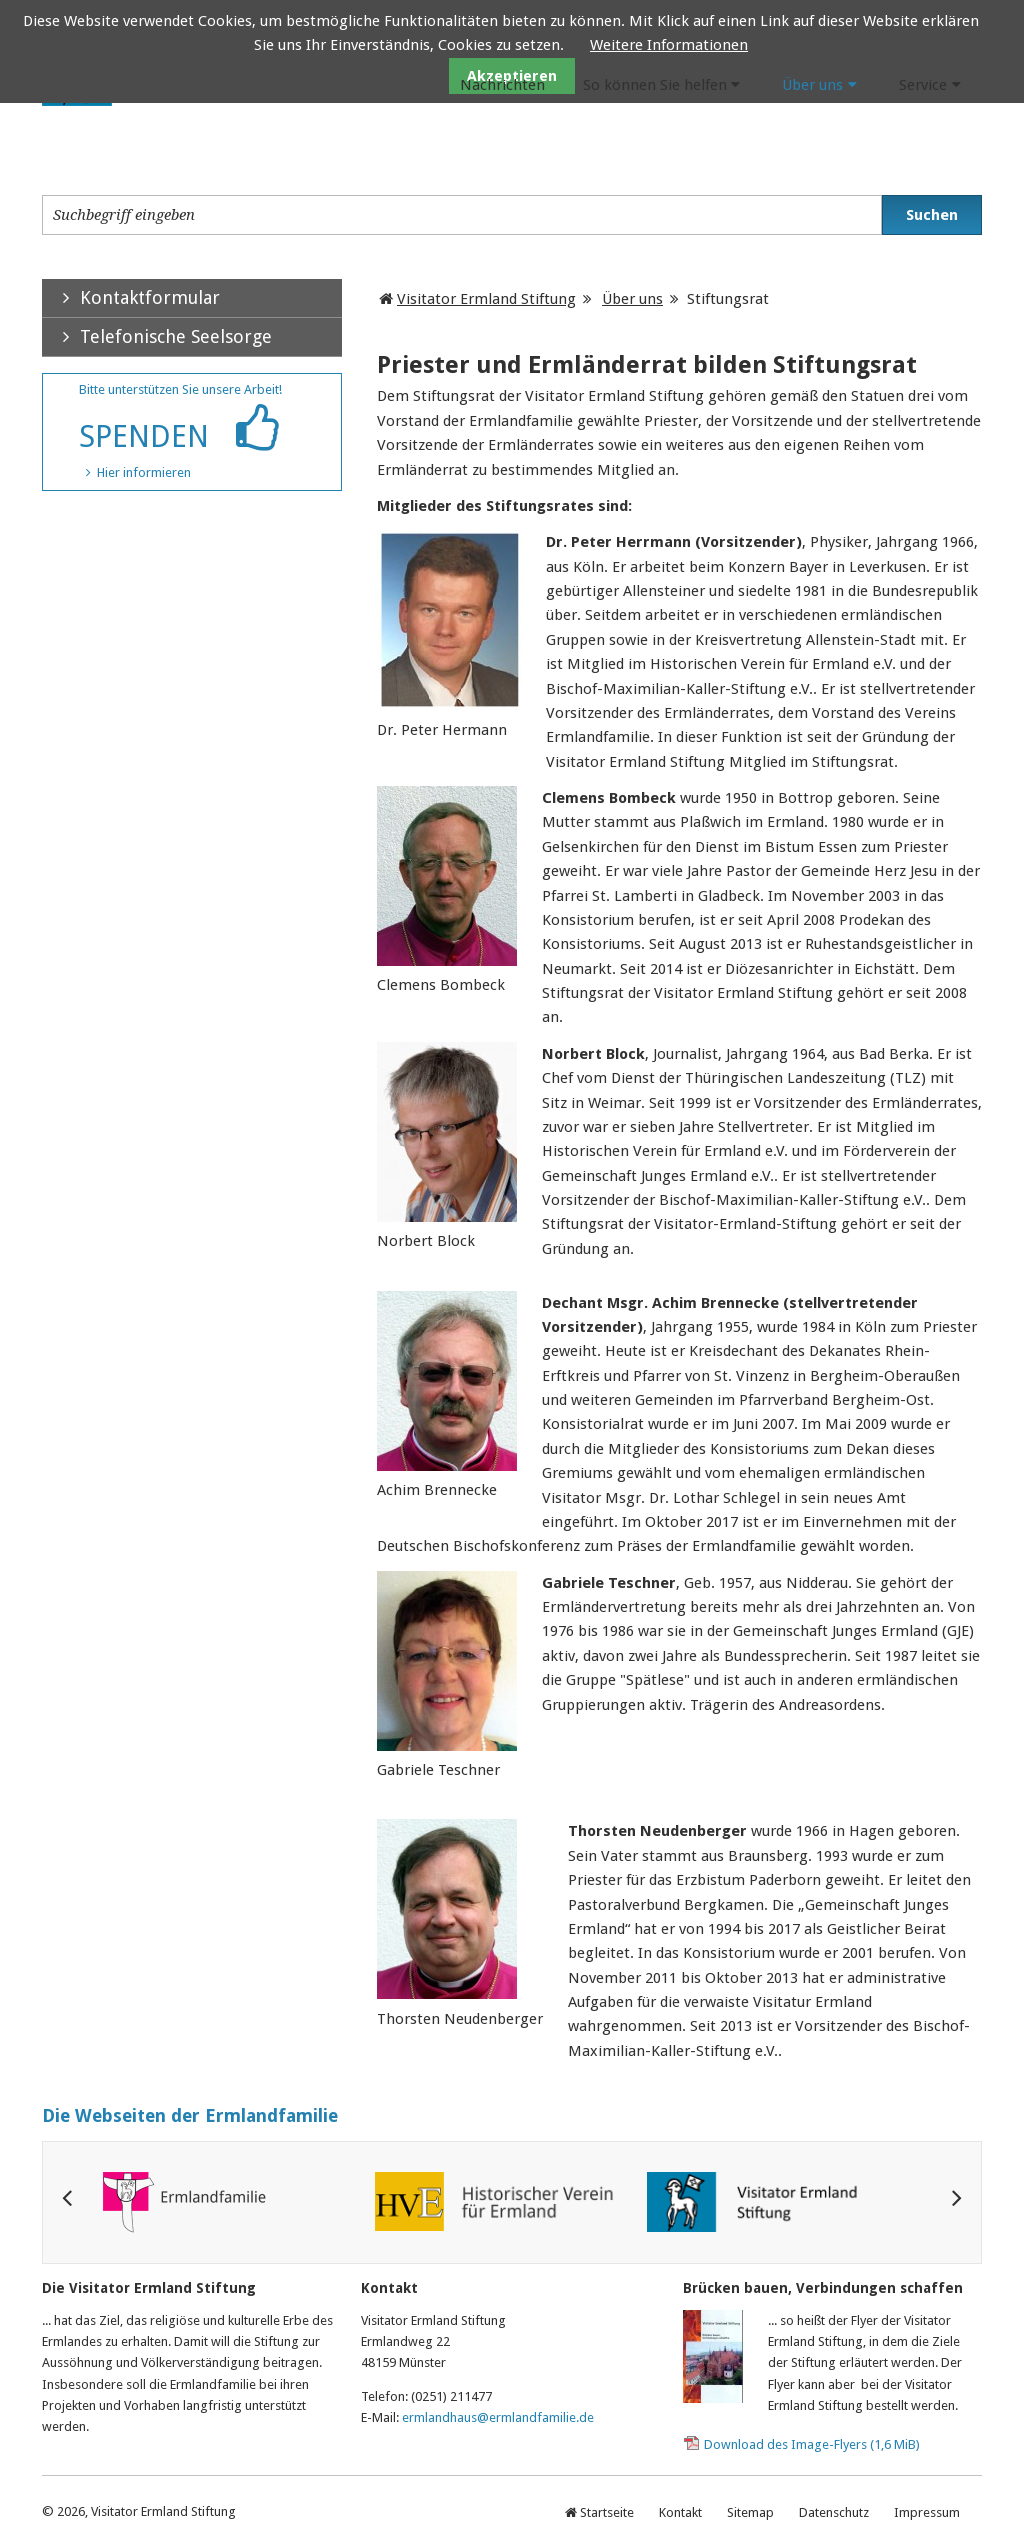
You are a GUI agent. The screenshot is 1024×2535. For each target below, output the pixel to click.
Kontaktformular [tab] (131, 297)
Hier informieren (144, 472)
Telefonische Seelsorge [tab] (157, 336)
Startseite (607, 2512)
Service (923, 85)
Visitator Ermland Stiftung (486, 299)
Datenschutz (834, 2512)
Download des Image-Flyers (812, 2444)
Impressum (927, 2512)
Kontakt (680, 2512)
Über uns (812, 85)
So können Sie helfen (655, 85)
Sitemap (750, 2512)
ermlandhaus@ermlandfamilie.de (498, 2417)
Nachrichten (502, 85)
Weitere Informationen (669, 45)
